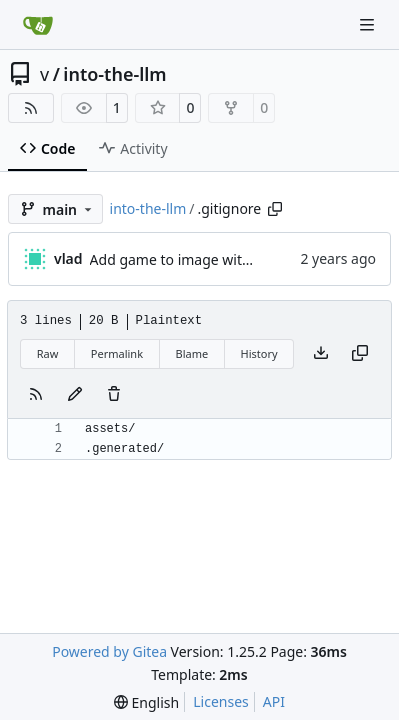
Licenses (221, 701)
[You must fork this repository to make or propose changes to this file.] (75, 395)
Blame (191, 353)
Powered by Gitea (109, 651)
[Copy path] (275, 209)
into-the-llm (114, 74)
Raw (48, 353)
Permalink (117, 353)
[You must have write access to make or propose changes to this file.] (114, 395)
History (259, 353)
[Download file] (321, 354)
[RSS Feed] (31, 108)
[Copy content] (360, 354)
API (274, 701)
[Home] (38, 25)
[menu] (146, 702)
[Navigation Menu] (369, 24)
